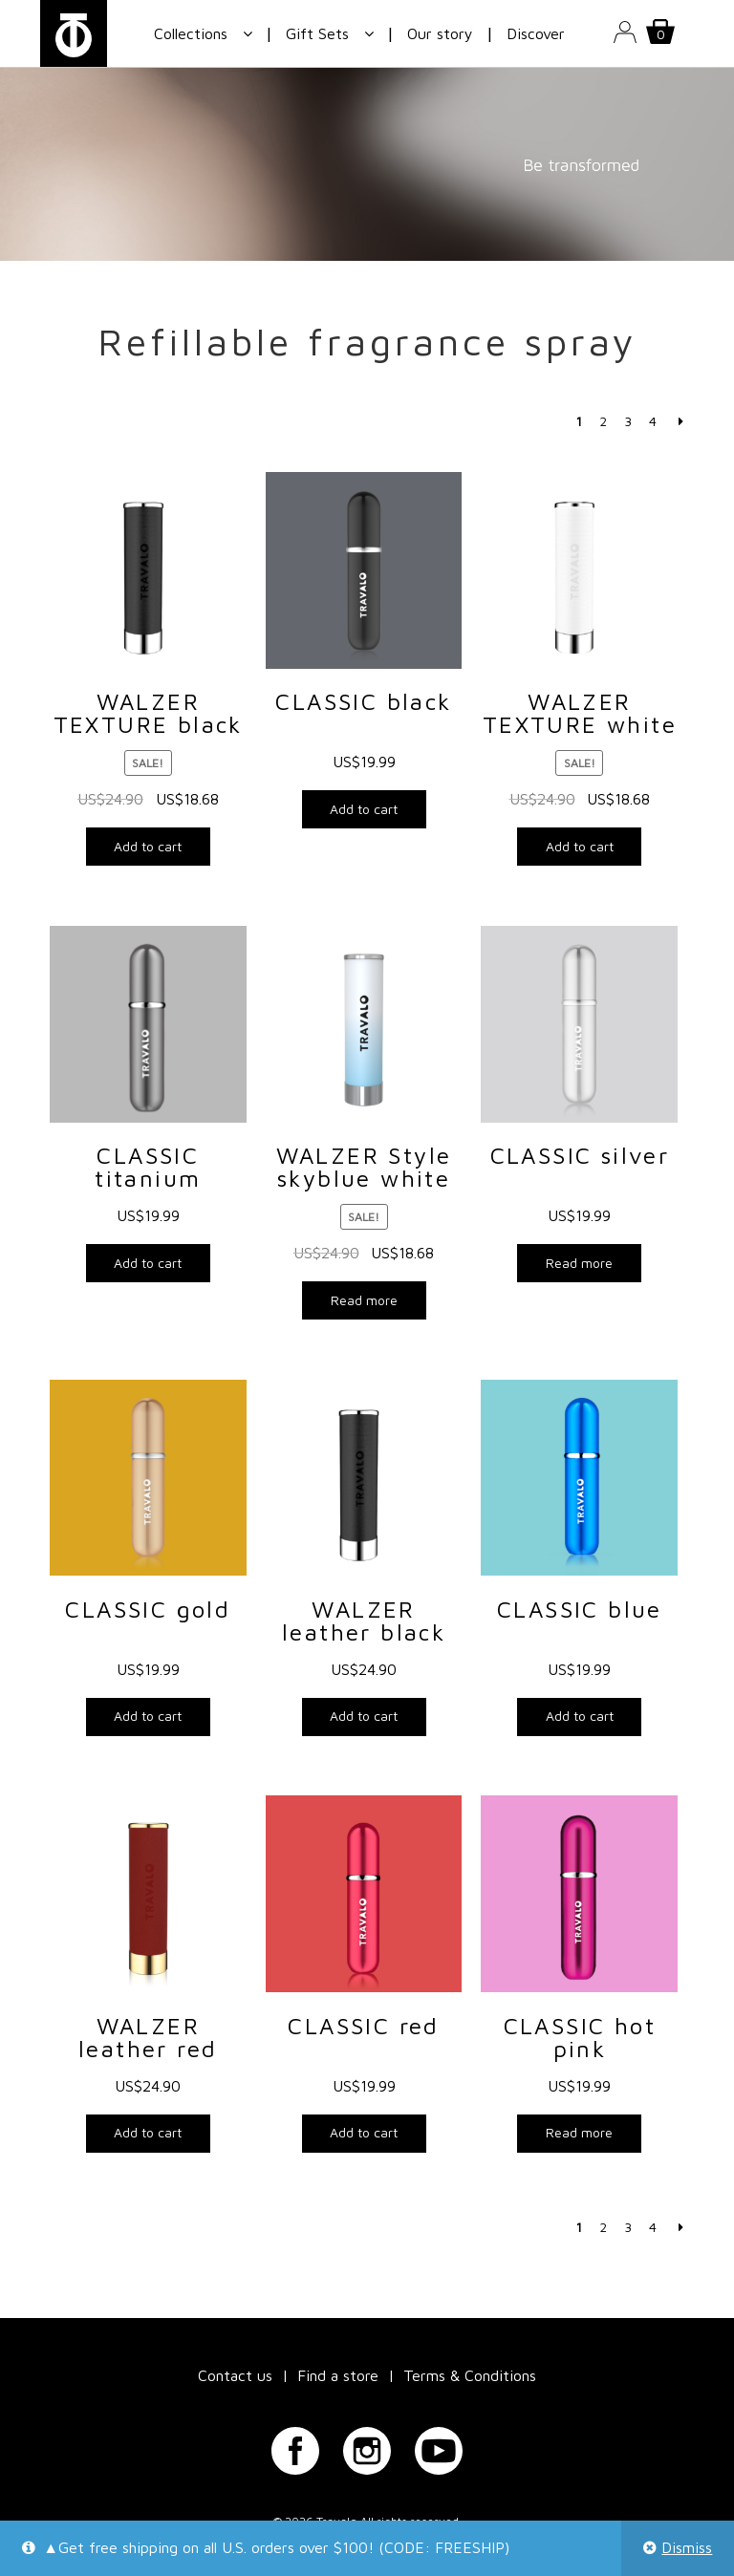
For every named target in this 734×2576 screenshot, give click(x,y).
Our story (440, 33)
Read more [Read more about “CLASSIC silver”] (579, 1263)
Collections (190, 33)
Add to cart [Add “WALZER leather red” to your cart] (148, 2132)
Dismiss (686, 2547)
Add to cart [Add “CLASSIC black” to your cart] (364, 809)
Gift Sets (317, 33)
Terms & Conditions (469, 2375)
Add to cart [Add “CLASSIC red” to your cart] (364, 2132)
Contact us (235, 2375)
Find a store (337, 2375)
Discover (536, 33)
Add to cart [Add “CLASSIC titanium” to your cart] (148, 1263)
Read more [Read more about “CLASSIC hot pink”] (579, 2132)
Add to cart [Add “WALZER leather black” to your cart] (364, 1715)
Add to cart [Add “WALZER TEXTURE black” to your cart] (148, 846)
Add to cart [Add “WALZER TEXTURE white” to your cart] (580, 846)
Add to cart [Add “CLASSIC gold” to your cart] (148, 1715)
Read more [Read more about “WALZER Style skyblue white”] (364, 1300)
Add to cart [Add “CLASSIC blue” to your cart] (580, 1715)
